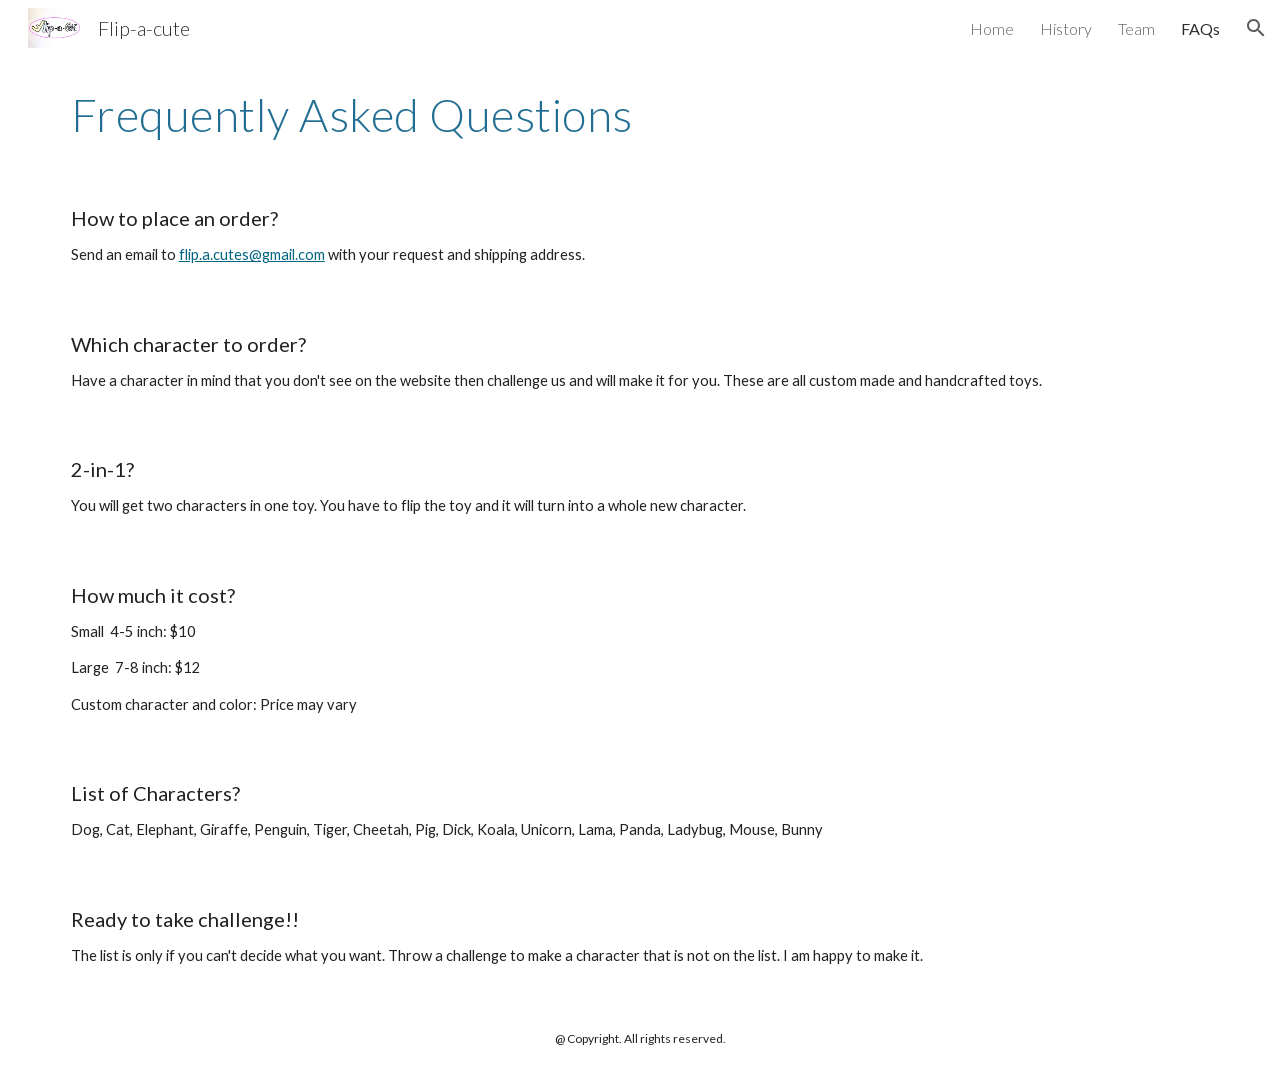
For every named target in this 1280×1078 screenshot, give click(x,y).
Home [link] (992, 28)
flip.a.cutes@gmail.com (252, 254)
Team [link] (1136, 28)
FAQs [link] (1200, 28)
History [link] (1066, 28)
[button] (1256, 28)
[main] (640, 115)
